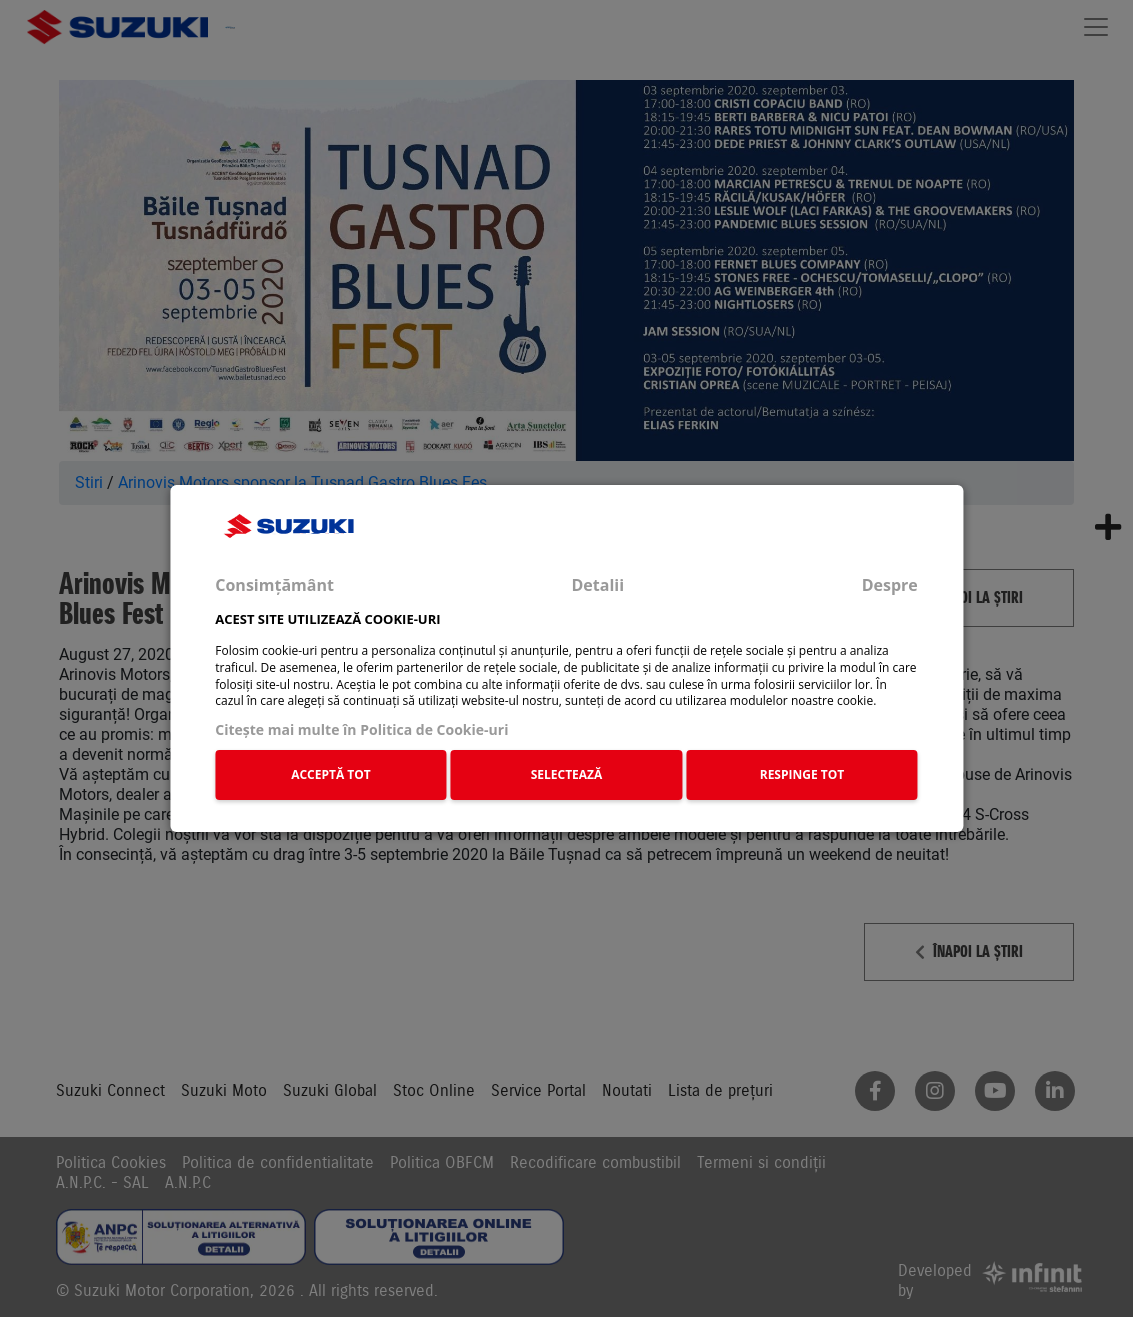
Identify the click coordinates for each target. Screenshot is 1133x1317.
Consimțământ (274, 585)
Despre (890, 585)
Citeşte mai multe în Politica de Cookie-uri (361, 729)
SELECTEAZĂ (567, 774)
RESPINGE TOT (802, 774)
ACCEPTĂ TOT (331, 774)
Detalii (597, 585)
